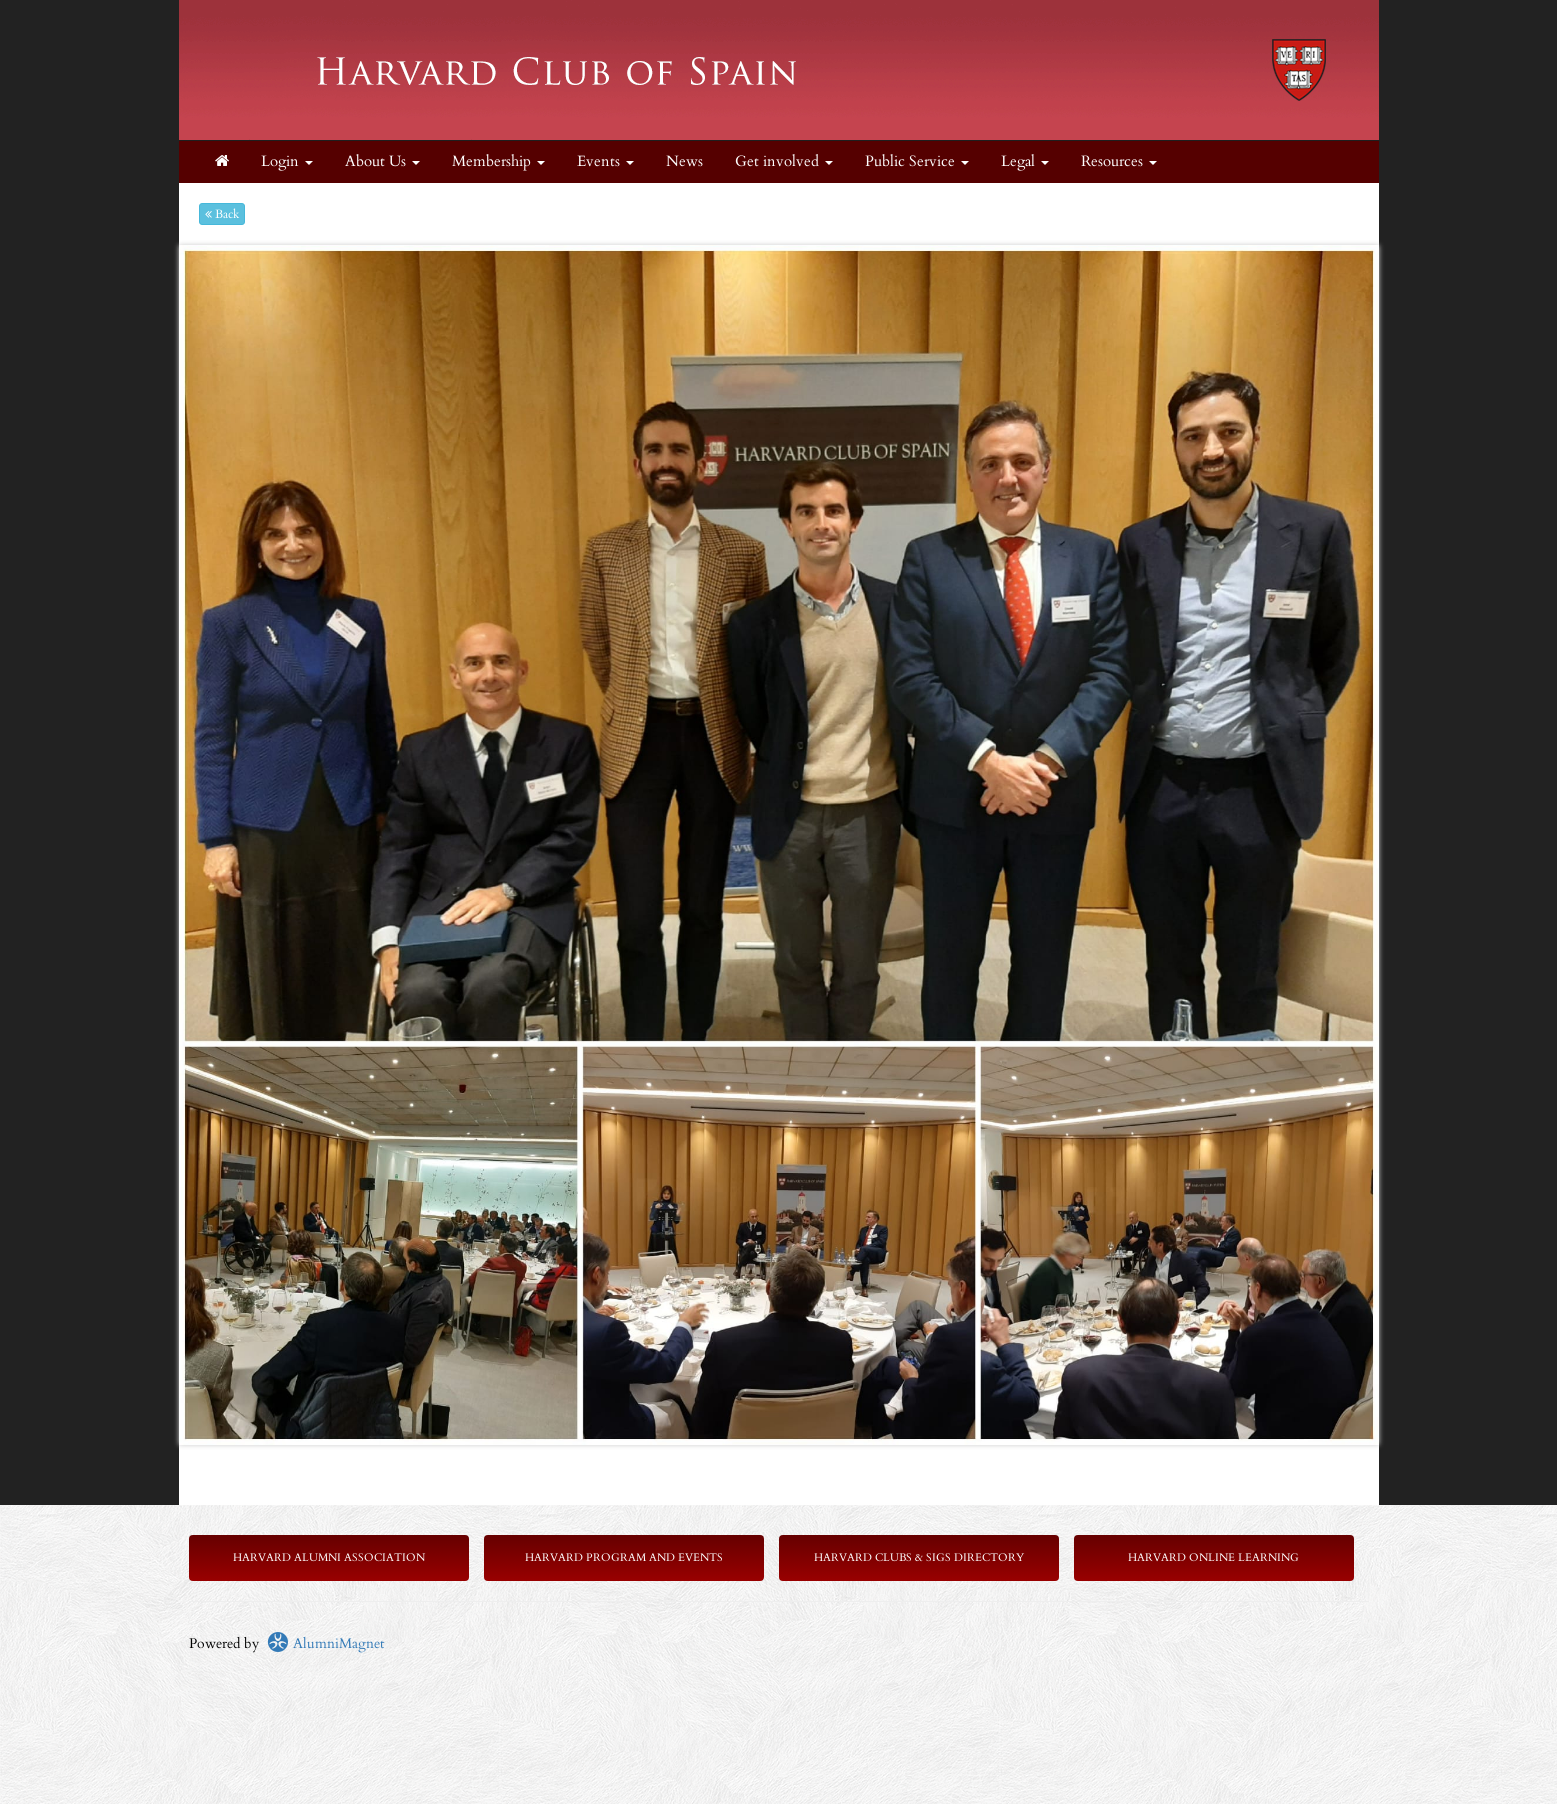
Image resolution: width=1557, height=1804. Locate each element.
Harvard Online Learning (1213, 1557)
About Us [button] (382, 161)
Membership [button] (498, 161)
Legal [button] (1025, 161)
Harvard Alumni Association (329, 1557)
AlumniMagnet (325, 1643)
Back (222, 214)
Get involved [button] (784, 161)
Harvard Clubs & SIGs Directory (919, 1557)
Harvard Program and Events (624, 1557)
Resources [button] (1119, 161)
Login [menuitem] (287, 161)
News (684, 161)
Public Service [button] (917, 161)
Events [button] (605, 161)
